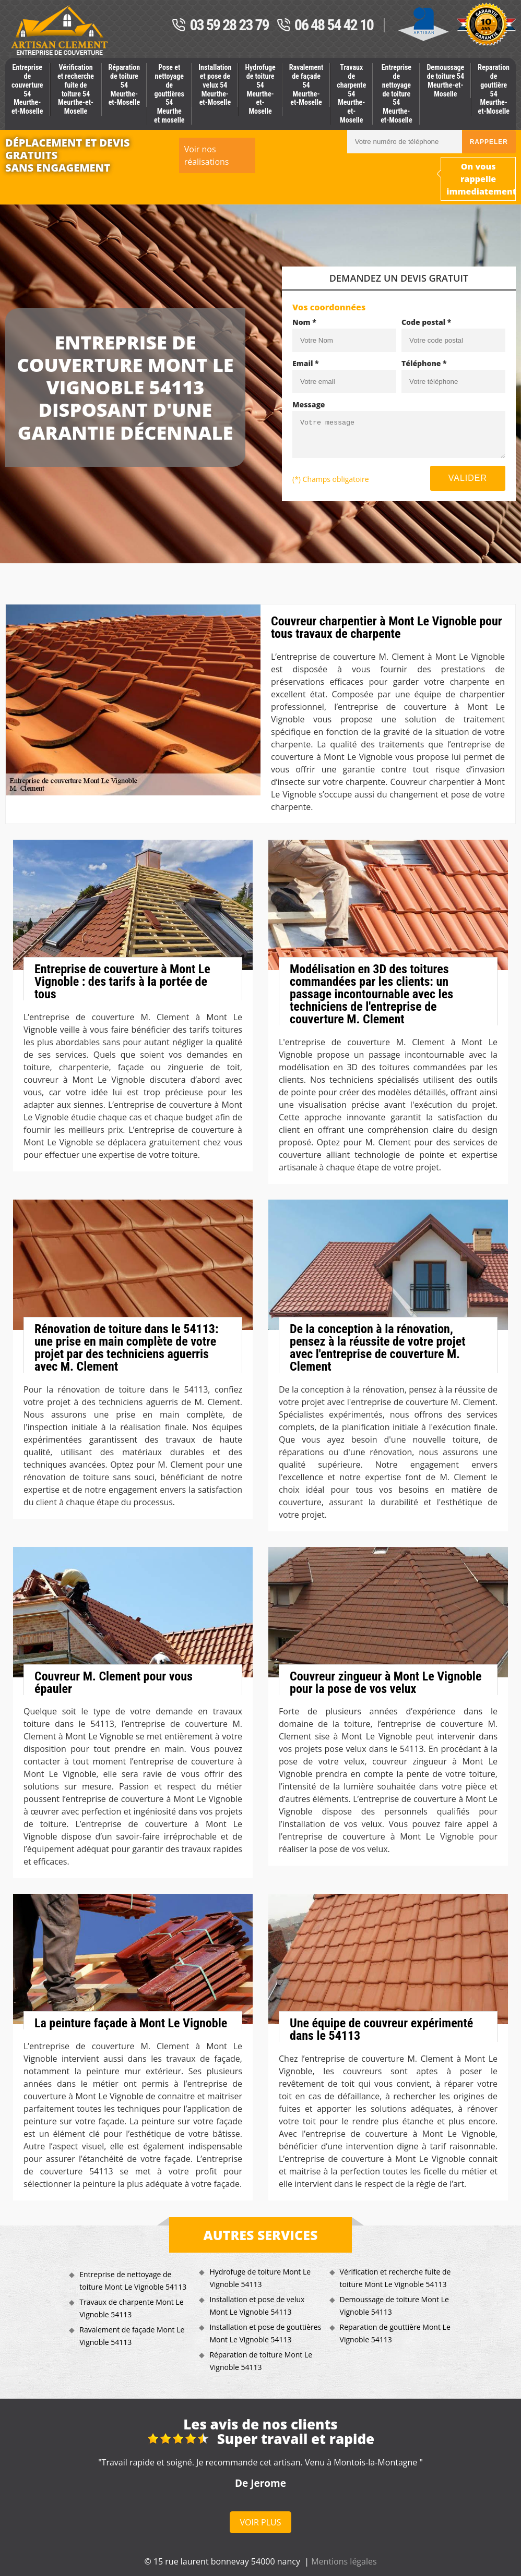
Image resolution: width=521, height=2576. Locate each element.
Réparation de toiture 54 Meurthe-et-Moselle (124, 84)
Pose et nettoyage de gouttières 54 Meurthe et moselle (169, 93)
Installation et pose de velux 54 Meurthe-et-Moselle (214, 84)
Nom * (304, 322)
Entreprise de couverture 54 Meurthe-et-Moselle (27, 89)
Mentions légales (343, 2561)
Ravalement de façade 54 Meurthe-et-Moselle (306, 84)
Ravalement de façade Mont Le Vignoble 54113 (131, 2336)
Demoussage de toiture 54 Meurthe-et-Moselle (445, 80)
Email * (305, 363)
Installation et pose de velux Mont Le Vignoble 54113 (256, 2305)
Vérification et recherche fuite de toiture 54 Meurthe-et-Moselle (75, 89)
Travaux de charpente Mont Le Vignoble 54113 (131, 2308)
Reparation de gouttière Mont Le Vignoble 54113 (395, 2333)
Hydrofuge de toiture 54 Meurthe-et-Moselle (260, 89)
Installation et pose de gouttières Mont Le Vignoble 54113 (265, 2333)
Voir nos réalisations (206, 155)
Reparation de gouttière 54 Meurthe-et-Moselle (494, 89)
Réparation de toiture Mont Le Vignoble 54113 (260, 2361)
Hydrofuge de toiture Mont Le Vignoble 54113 (260, 2278)
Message (308, 404)
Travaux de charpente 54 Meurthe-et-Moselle (351, 93)
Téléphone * (424, 363)
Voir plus (260, 2522)
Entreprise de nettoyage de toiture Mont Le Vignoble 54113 (132, 2280)
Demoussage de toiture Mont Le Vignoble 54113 (394, 2305)
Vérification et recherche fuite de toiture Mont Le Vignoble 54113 (395, 2278)
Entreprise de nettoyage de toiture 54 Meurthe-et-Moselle (396, 93)
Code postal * (426, 322)
